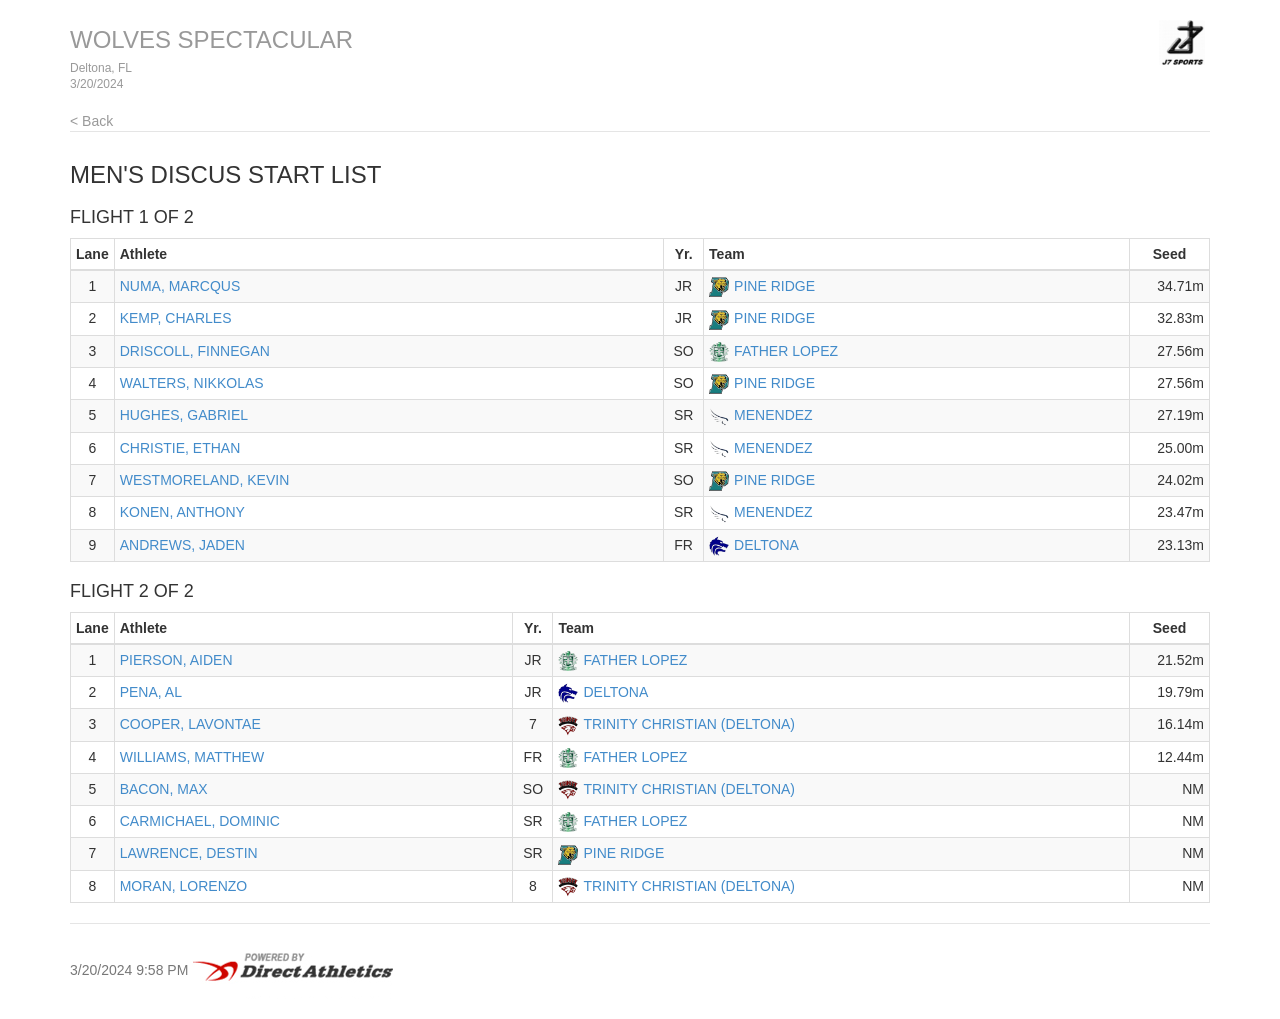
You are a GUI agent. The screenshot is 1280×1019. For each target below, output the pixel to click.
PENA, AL (151, 692)
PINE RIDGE (774, 286)
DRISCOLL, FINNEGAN (195, 351)
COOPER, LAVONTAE (190, 724)
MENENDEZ (773, 415)
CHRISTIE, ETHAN (180, 448)
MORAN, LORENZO (184, 886)
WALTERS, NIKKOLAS (192, 383)
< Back (91, 121)
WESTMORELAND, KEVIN (205, 480)
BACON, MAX (164, 789)
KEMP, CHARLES (176, 318)
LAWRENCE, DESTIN (189, 853)
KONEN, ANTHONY (182, 512)
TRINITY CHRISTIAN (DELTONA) (689, 724)
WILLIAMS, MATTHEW (192, 757)
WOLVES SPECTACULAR (211, 39)
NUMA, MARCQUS (180, 286)
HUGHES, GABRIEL (184, 415)
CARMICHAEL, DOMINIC (200, 821)
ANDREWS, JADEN (182, 545)
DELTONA (766, 545)
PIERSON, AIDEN (176, 660)
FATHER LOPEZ (786, 351)
